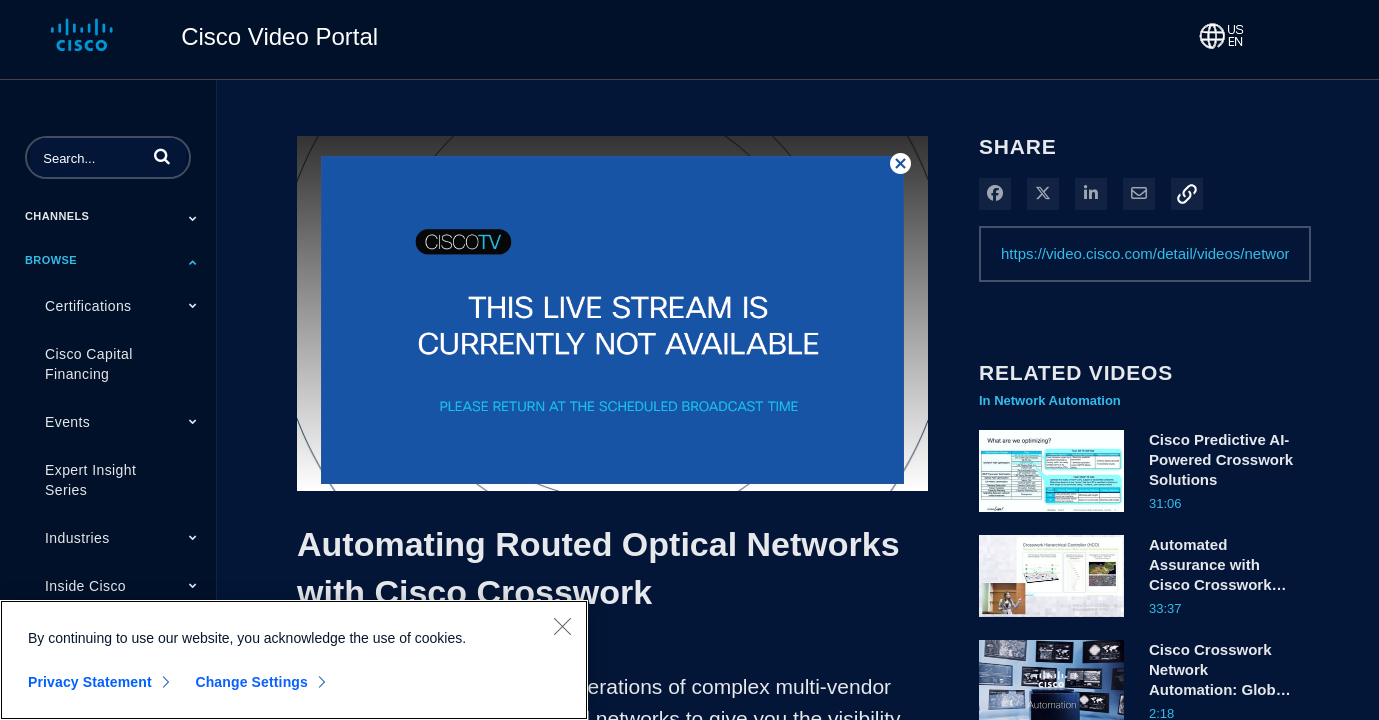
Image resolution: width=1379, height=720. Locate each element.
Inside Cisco (85, 586)
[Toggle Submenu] (193, 218)
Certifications (88, 306)
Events (67, 422)
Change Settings (251, 682)
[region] (294, 660)
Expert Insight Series (90, 480)
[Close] (562, 626)
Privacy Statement (90, 682)
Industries (77, 538)
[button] (162, 156)
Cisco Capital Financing (89, 364)
